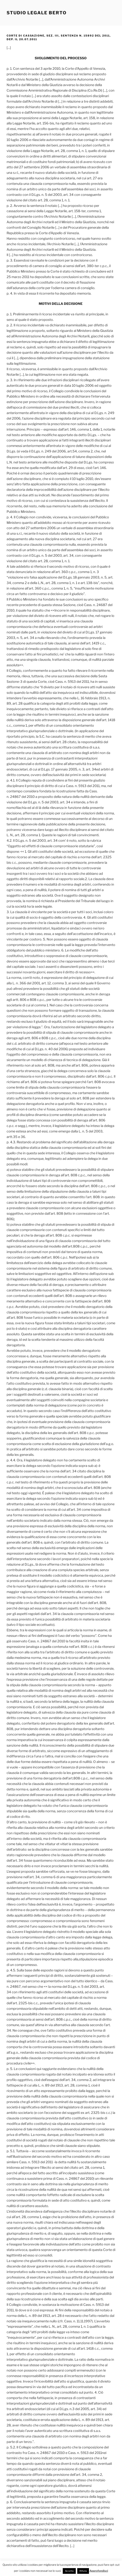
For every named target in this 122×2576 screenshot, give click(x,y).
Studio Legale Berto (36, 12)
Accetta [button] (69, 2570)
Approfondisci (99, 2571)
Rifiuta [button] (83, 2570)
